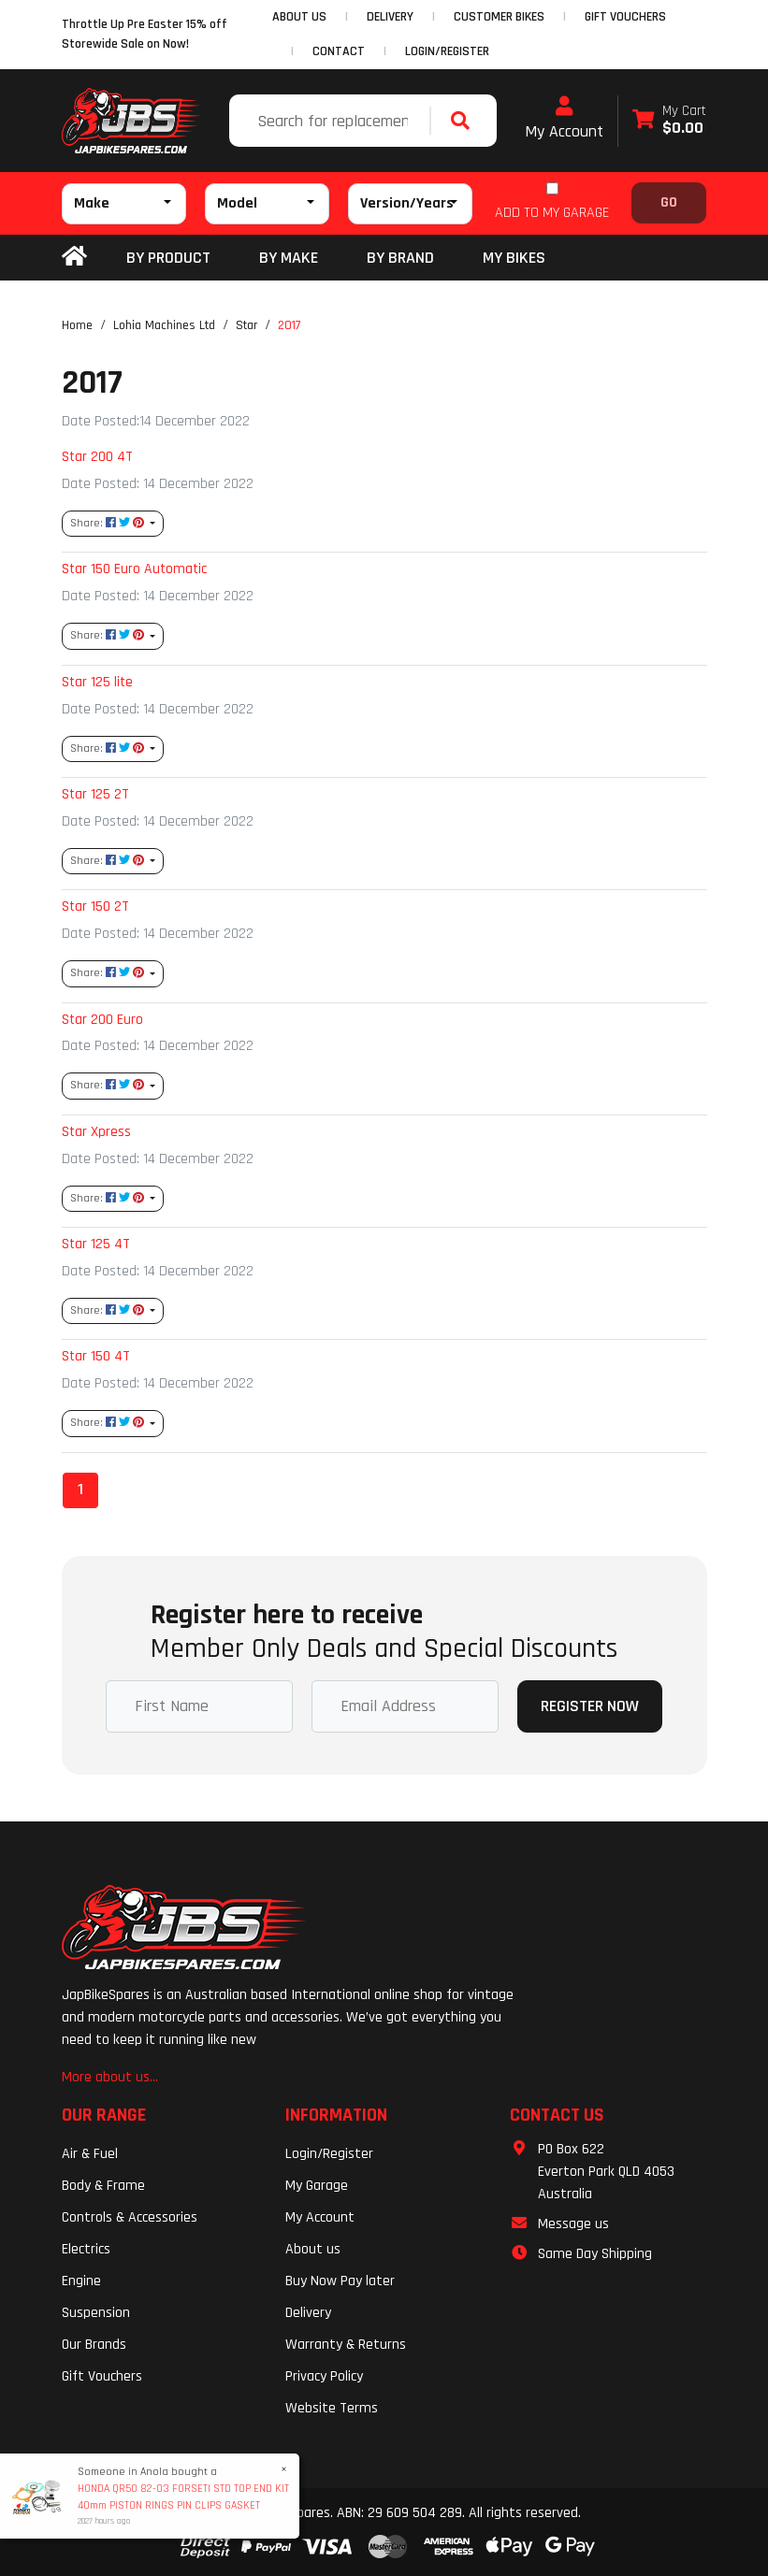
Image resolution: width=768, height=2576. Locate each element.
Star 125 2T (95, 793)
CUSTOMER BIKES (499, 16)
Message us (573, 2224)
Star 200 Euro (102, 1019)
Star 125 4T (96, 1243)
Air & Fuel (90, 2154)
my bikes (514, 257)
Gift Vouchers (102, 2376)
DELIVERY (390, 16)
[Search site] (465, 120)
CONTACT (338, 51)
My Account (564, 118)
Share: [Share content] (108, 523)
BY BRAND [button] (400, 257)
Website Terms (331, 2408)
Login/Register (447, 51)
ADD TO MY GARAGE (552, 213)
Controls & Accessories (129, 2217)
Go (668, 202)
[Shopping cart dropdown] (669, 121)
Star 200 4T (97, 456)
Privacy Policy (324, 2376)
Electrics (86, 2249)
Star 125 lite (97, 681)
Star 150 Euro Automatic (134, 568)
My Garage (316, 2185)
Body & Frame (103, 2185)
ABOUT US (299, 16)
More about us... (110, 2077)
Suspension (96, 2313)
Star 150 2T (95, 906)
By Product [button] (168, 257)
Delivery (308, 2313)
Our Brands (94, 2344)
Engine (81, 2281)
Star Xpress (96, 1131)
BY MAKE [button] (288, 257)
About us (313, 2249)
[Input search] (331, 120)
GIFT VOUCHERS (625, 16)
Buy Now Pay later (340, 2281)
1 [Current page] (80, 1489)
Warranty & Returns (345, 2344)
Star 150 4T (96, 1355)
